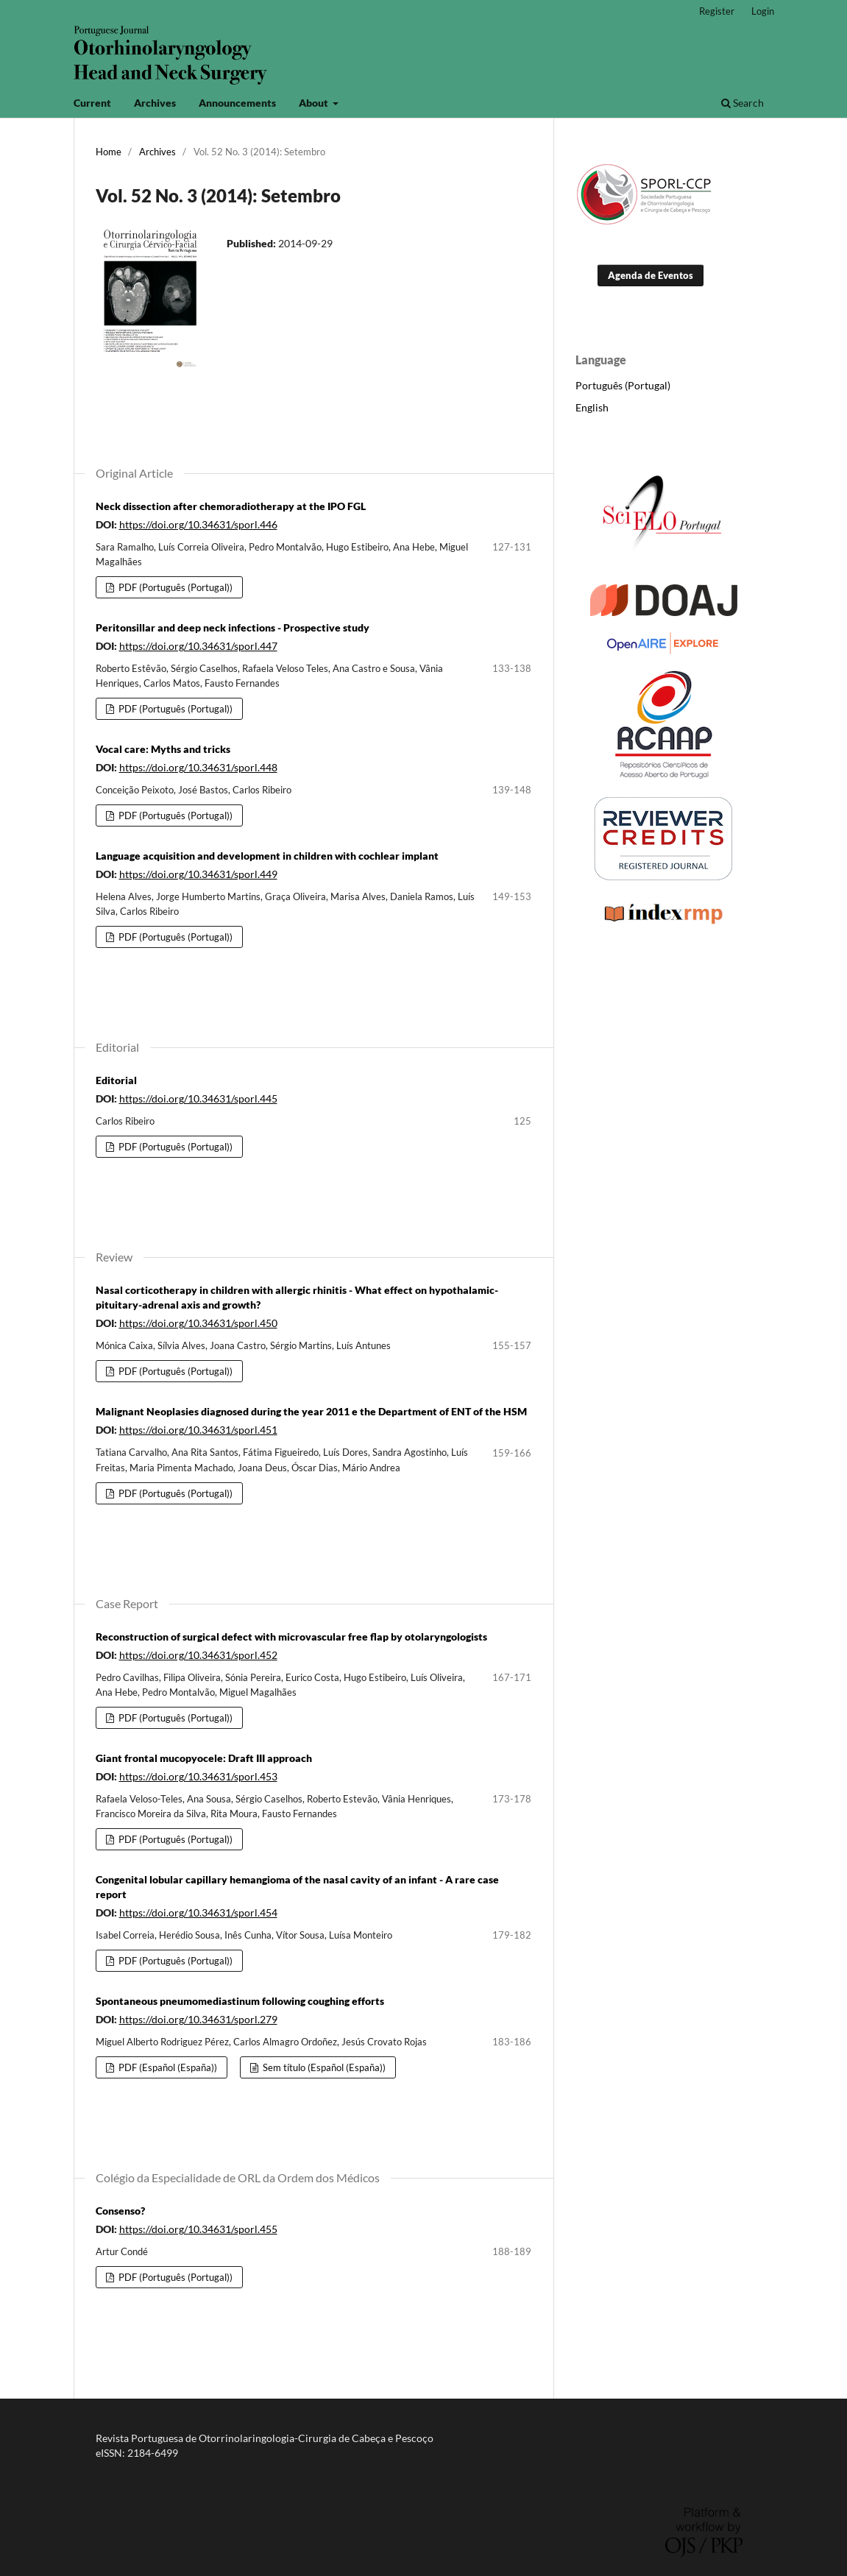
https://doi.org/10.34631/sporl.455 (198, 2229)
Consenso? (120, 2210)
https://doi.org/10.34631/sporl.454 (198, 1912)
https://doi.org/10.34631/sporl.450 (198, 1323)
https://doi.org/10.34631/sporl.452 (198, 1655)
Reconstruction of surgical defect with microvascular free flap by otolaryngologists (291, 1636)
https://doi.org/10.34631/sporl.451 (198, 1429)
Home (108, 152)
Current (92, 102)
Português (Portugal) (622, 385)
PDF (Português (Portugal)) (174, 587)
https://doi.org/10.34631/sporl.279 (198, 2019)
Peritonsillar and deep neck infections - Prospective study (232, 627)
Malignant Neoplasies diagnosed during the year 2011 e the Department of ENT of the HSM (311, 1411)
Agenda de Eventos (650, 275)
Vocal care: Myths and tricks (163, 749)
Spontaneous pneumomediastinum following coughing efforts (240, 2001)
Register (716, 11)
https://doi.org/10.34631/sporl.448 (198, 767)
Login (762, 11)
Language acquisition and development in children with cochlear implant (267, 855)
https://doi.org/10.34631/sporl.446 (198, 524)
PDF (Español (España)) (166, 2067)
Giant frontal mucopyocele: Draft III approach (204, 1758)
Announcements (237, 102)
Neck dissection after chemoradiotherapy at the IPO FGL (231, 506)
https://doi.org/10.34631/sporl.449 (198, 874)
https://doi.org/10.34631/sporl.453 (198, 1776)
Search (742, 102)
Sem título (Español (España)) (323, 2067)
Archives (155, 102)
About (314, 102)
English (592, 407)
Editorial (116, 1080)
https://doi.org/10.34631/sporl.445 (198, 1098)
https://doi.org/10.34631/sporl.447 (198, 646)
